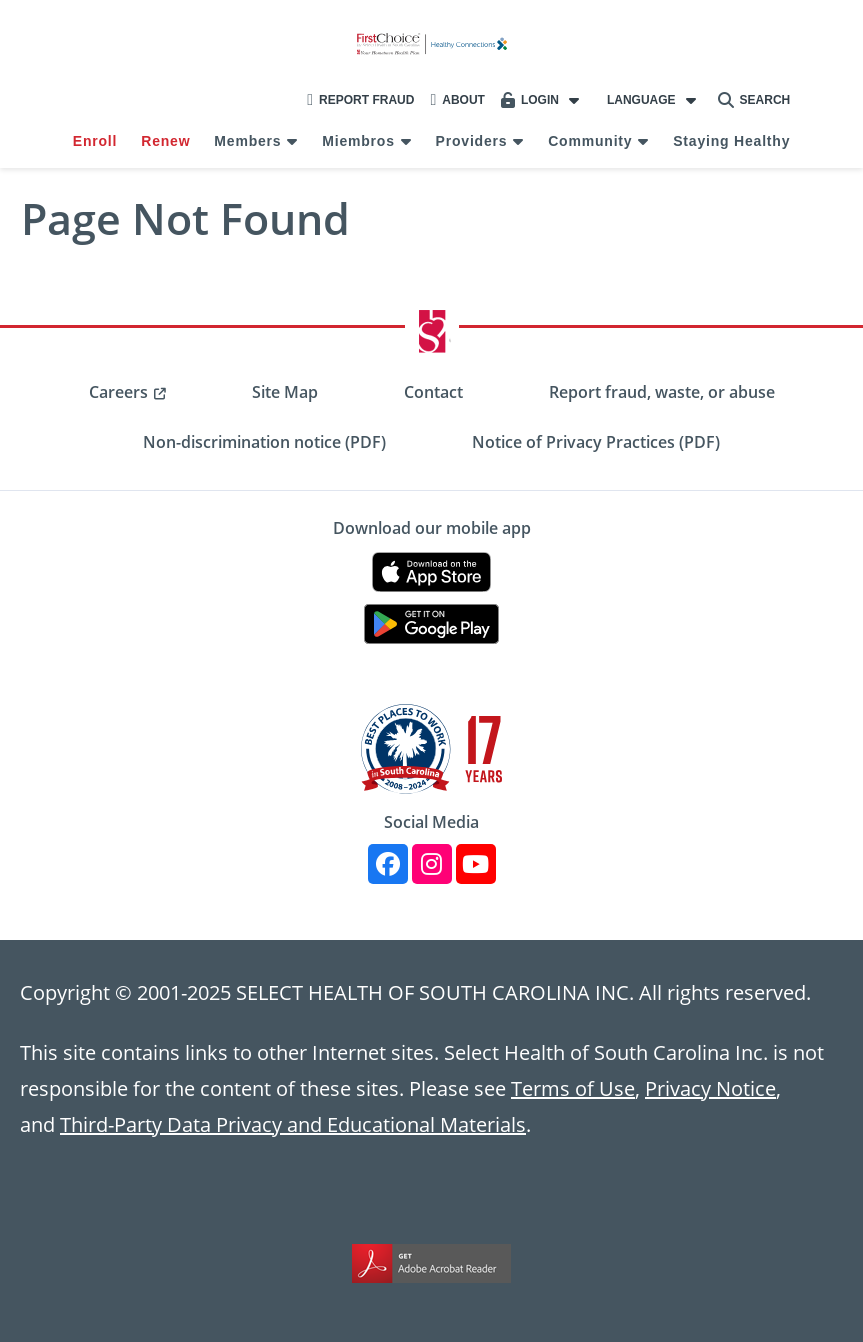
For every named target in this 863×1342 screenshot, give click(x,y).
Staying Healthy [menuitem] (731, 141)
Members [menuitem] (247, 141)
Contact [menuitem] (433, 392)
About (457, 100)
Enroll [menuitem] (95, 141)
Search (754, 100)
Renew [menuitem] (165, 141)
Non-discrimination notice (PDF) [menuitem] (264, 442)
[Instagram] (432, 864)
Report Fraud (360, 100)
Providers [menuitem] (472, 141)
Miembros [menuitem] (358, 141)
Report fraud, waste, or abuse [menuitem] (662, 392)
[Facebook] (388, 864)
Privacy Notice (710, 1088)
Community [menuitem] (590, 141)
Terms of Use (573, 1088)
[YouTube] (476, 864)
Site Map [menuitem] (285, 392)
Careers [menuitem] (118, 392)
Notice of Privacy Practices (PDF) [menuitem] (596, 442)
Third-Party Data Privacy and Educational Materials (293, 1124)
